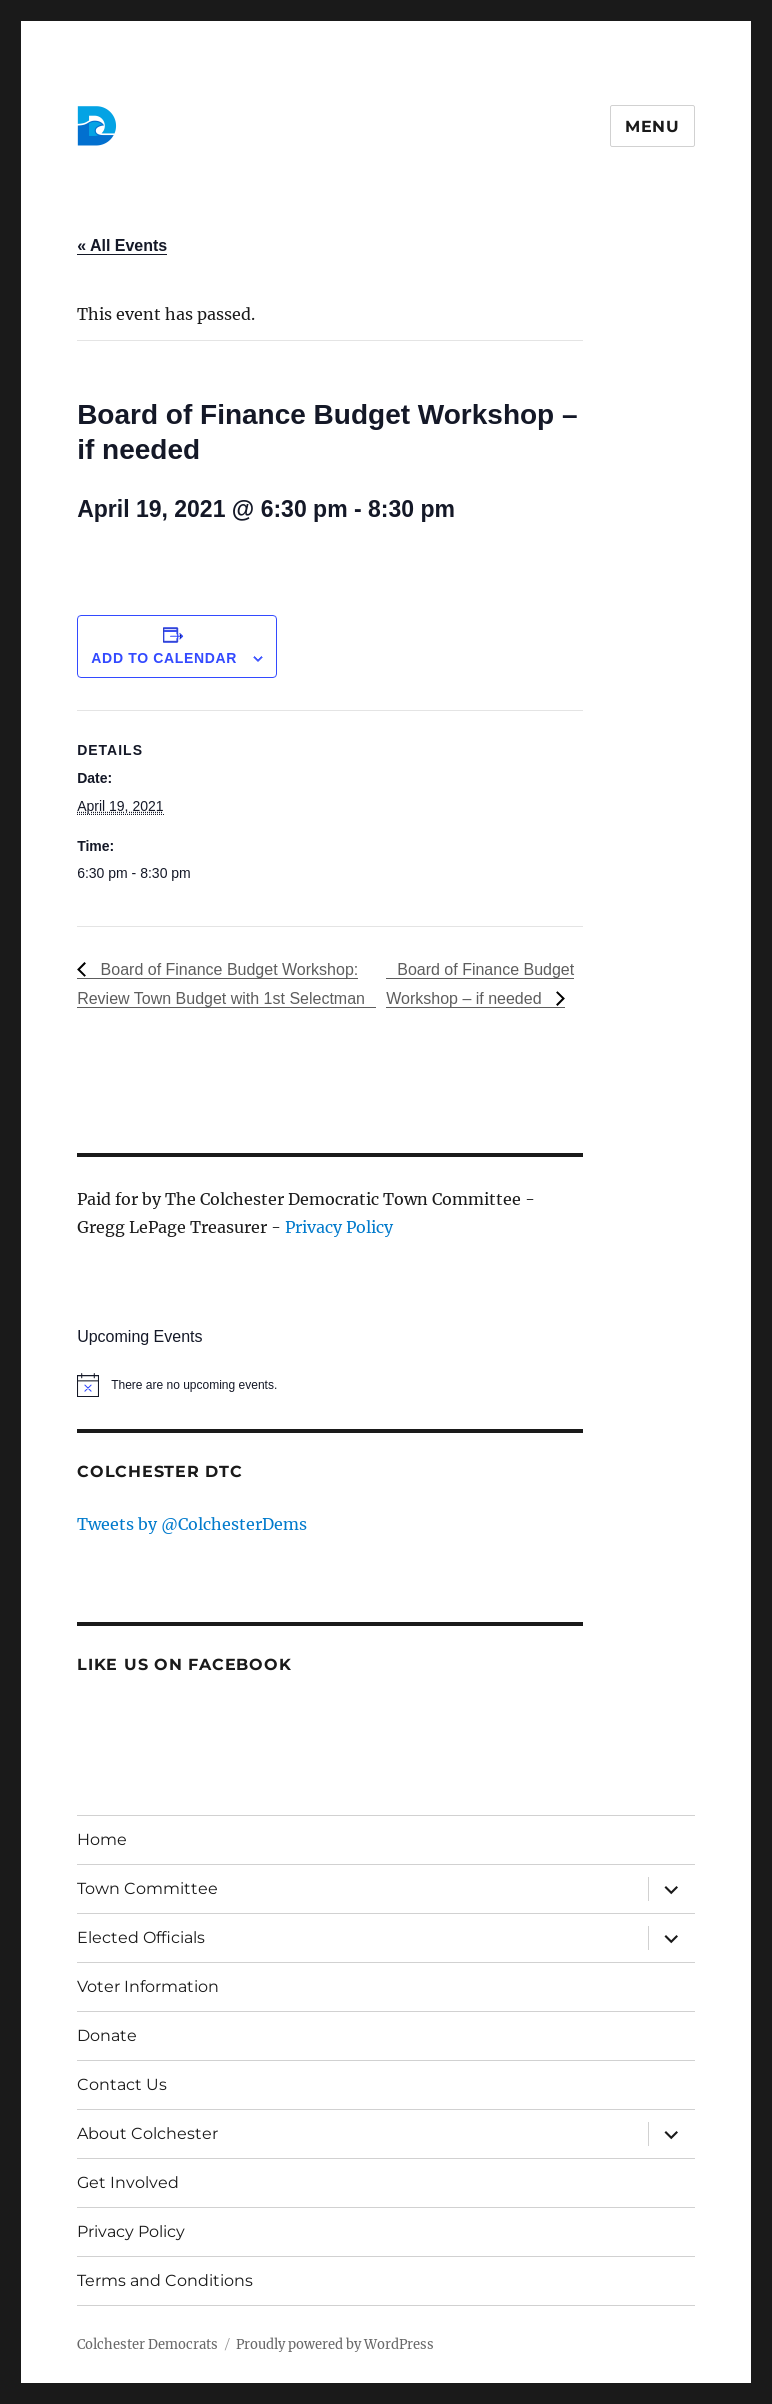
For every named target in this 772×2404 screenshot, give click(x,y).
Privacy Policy (339, 1227)
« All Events (122, 245)
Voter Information (148, 1986)
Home (102, 1839)
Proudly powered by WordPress (335, 2344)
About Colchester (147, 2133)
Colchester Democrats (147, 2344)
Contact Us (122, 2084)
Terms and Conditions (165, 2280)
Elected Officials (141, 1937)
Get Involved (128, 2182)
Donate (107, 2035)
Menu (652, 126)
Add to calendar (164, 658)
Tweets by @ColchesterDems (192, 1524)
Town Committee (147, 1888)
